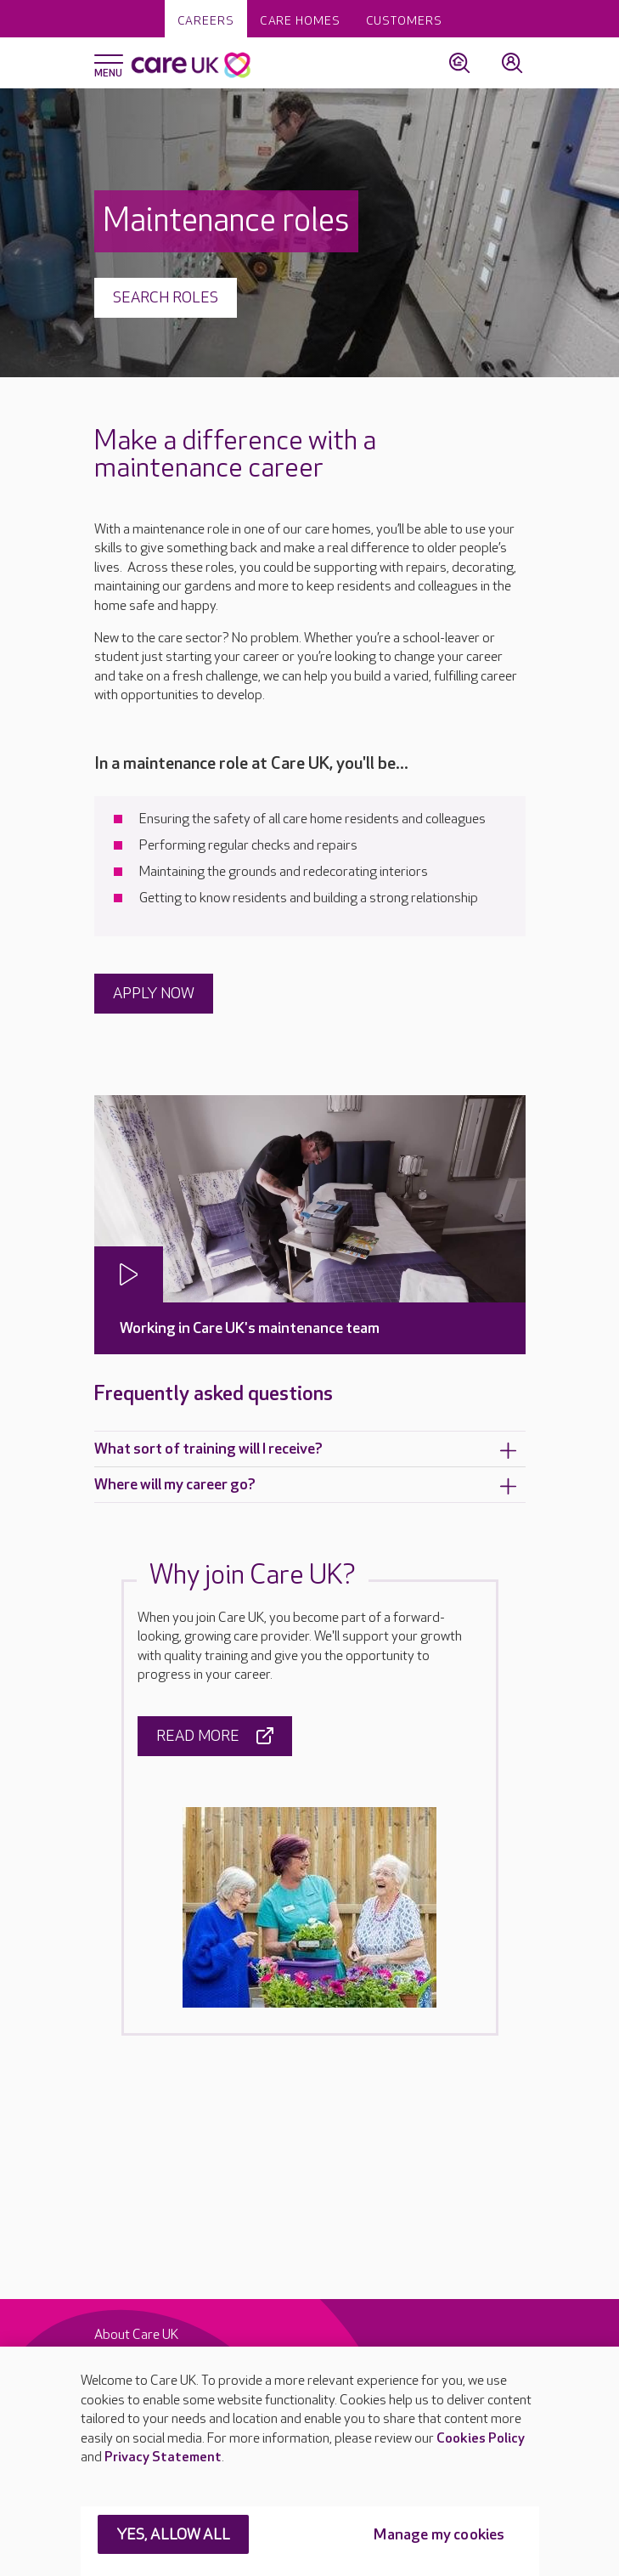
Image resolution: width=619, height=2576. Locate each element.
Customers (404, 21)
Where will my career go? (305, 1485)
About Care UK (136, 2335)
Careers (205, 21)
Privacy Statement (163, 2457)
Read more (214, 1736)
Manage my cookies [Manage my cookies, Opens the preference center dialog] (439, 2535)
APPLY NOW (153, 994)
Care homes (300, 21)
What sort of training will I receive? (305, 1450)
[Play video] (128, 1274)
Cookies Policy (480, 2439)
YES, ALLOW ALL (173, 2535)
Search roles (165, 298)
